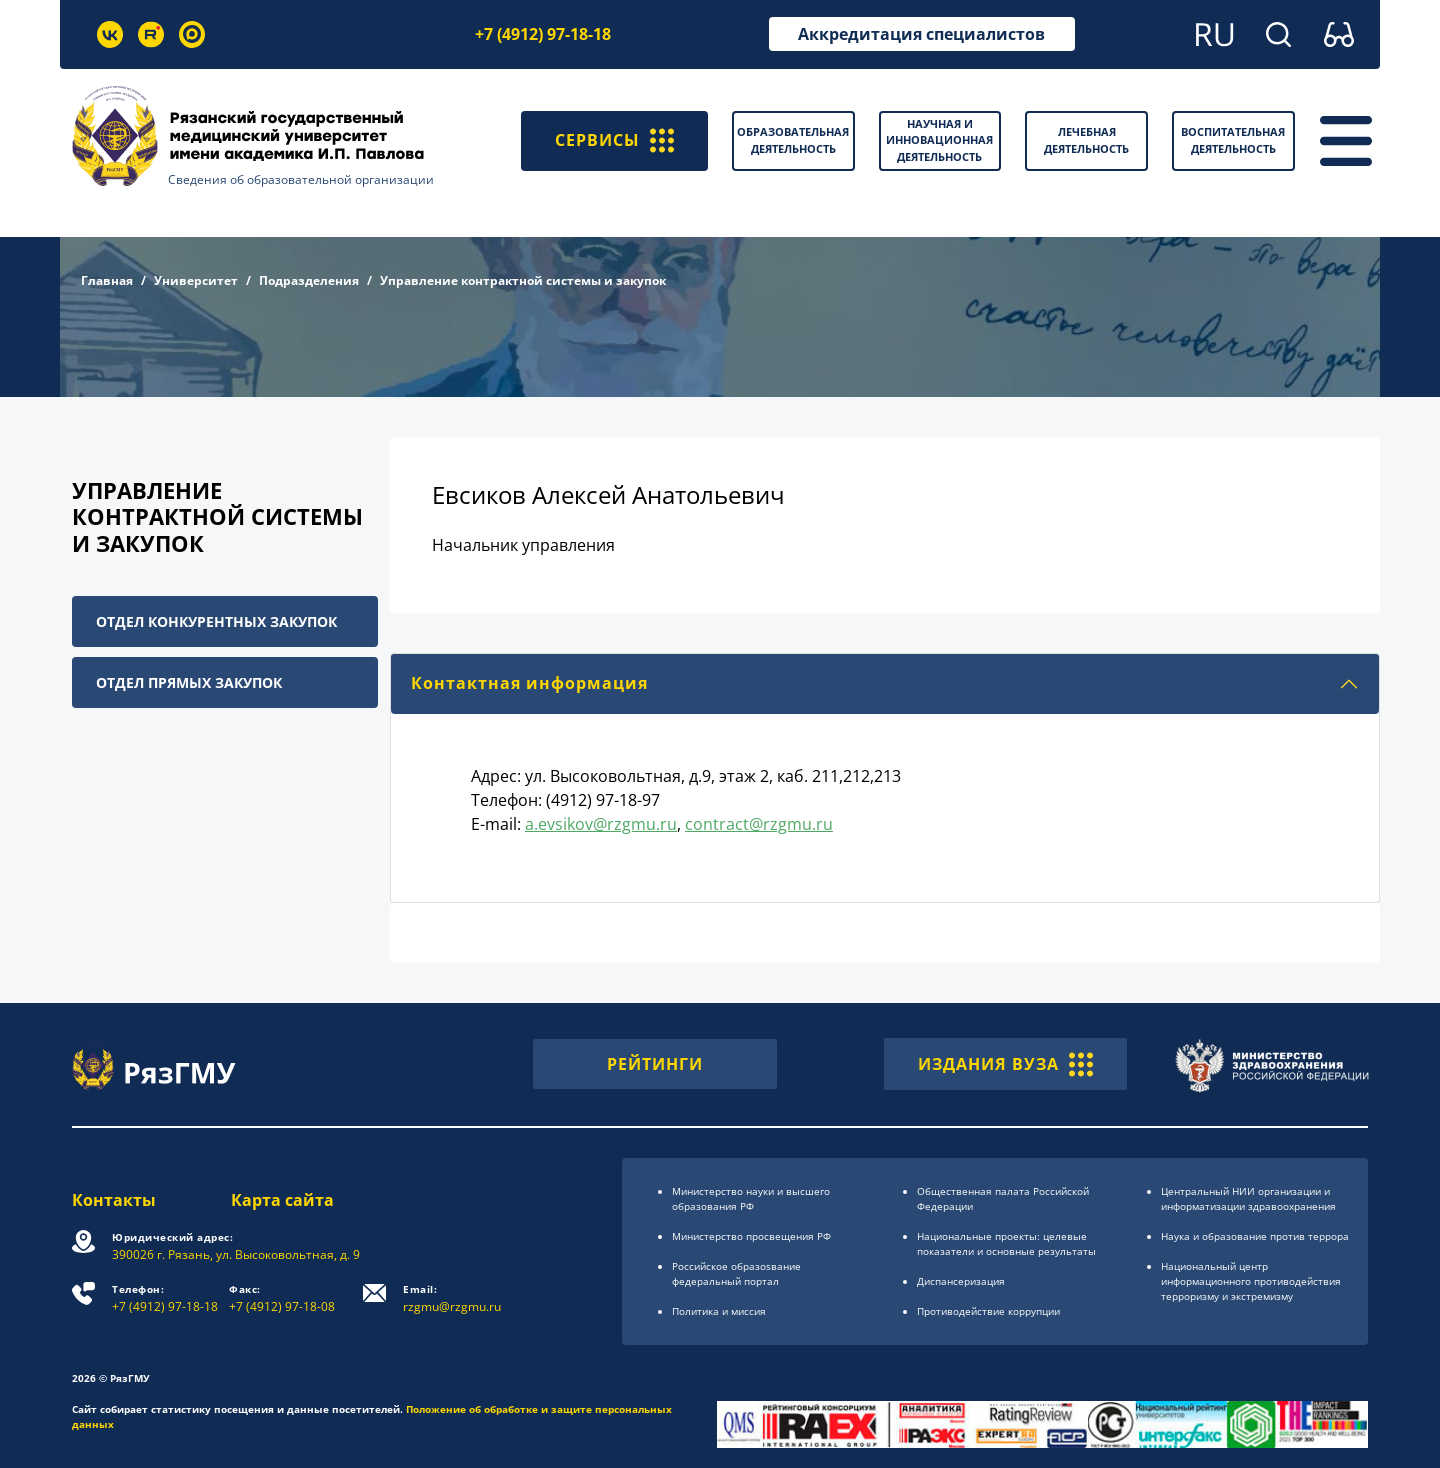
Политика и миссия (719, 1311)
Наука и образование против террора (1255, 1236)
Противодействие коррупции (988, 1311)
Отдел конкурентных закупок (216, 621)
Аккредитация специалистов (921, 34)
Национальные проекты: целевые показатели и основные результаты (1006, 1243)
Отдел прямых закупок (189, 682)
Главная (107, 280)
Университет (196, 280)
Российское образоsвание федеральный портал (736, 1273)
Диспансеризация (961, 1281)
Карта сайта (282, 1200)
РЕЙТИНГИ (655, 1064)
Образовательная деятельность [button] (793, 140)
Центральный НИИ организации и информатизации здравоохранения (1248, 1198)
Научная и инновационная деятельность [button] (939, 140)
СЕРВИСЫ (614, 141)
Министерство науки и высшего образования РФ (751, 1198)
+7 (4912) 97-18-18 (543, 34)
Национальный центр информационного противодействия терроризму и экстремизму (1251, 1281)
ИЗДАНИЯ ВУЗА (1005, 1064)
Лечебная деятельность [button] (1086, 140)
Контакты (114, 1200)
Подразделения (309, 280)
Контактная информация (529, 683)
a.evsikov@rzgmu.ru (601, 824)
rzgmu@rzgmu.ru (452, 1298)
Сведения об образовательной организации (301, 179)
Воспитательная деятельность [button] (1233, 140)
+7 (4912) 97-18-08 (282, 1298)
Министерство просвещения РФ (751, 1236)
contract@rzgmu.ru (759, 824)
